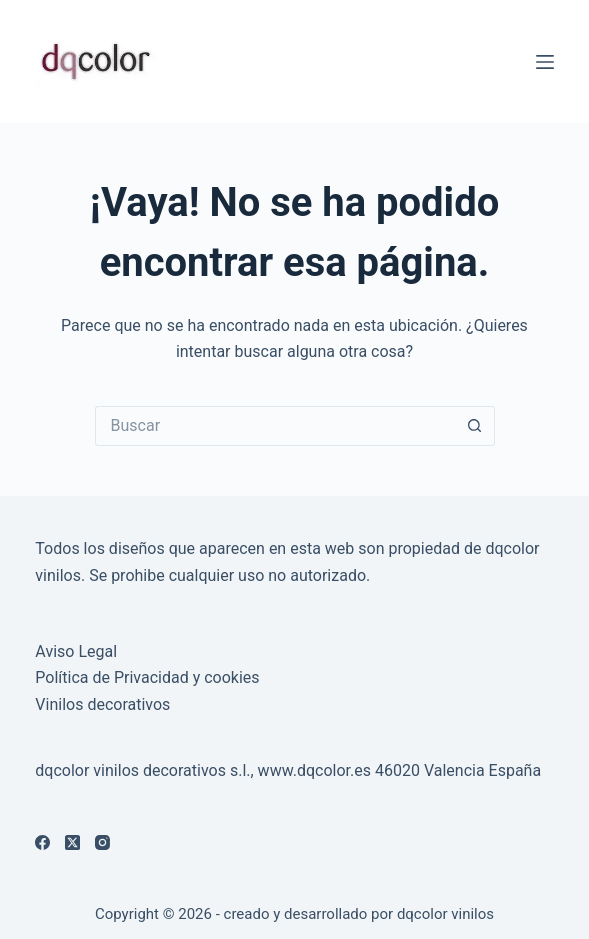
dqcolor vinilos (445, 914)
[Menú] (545, 62)
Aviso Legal (76, 651)
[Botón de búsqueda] (475, 426)
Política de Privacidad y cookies (147, 677)
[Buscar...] (275, 426)
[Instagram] (102, 842)
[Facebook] (42, 842)
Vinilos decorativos (102, 704)
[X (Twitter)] (72, 842)
